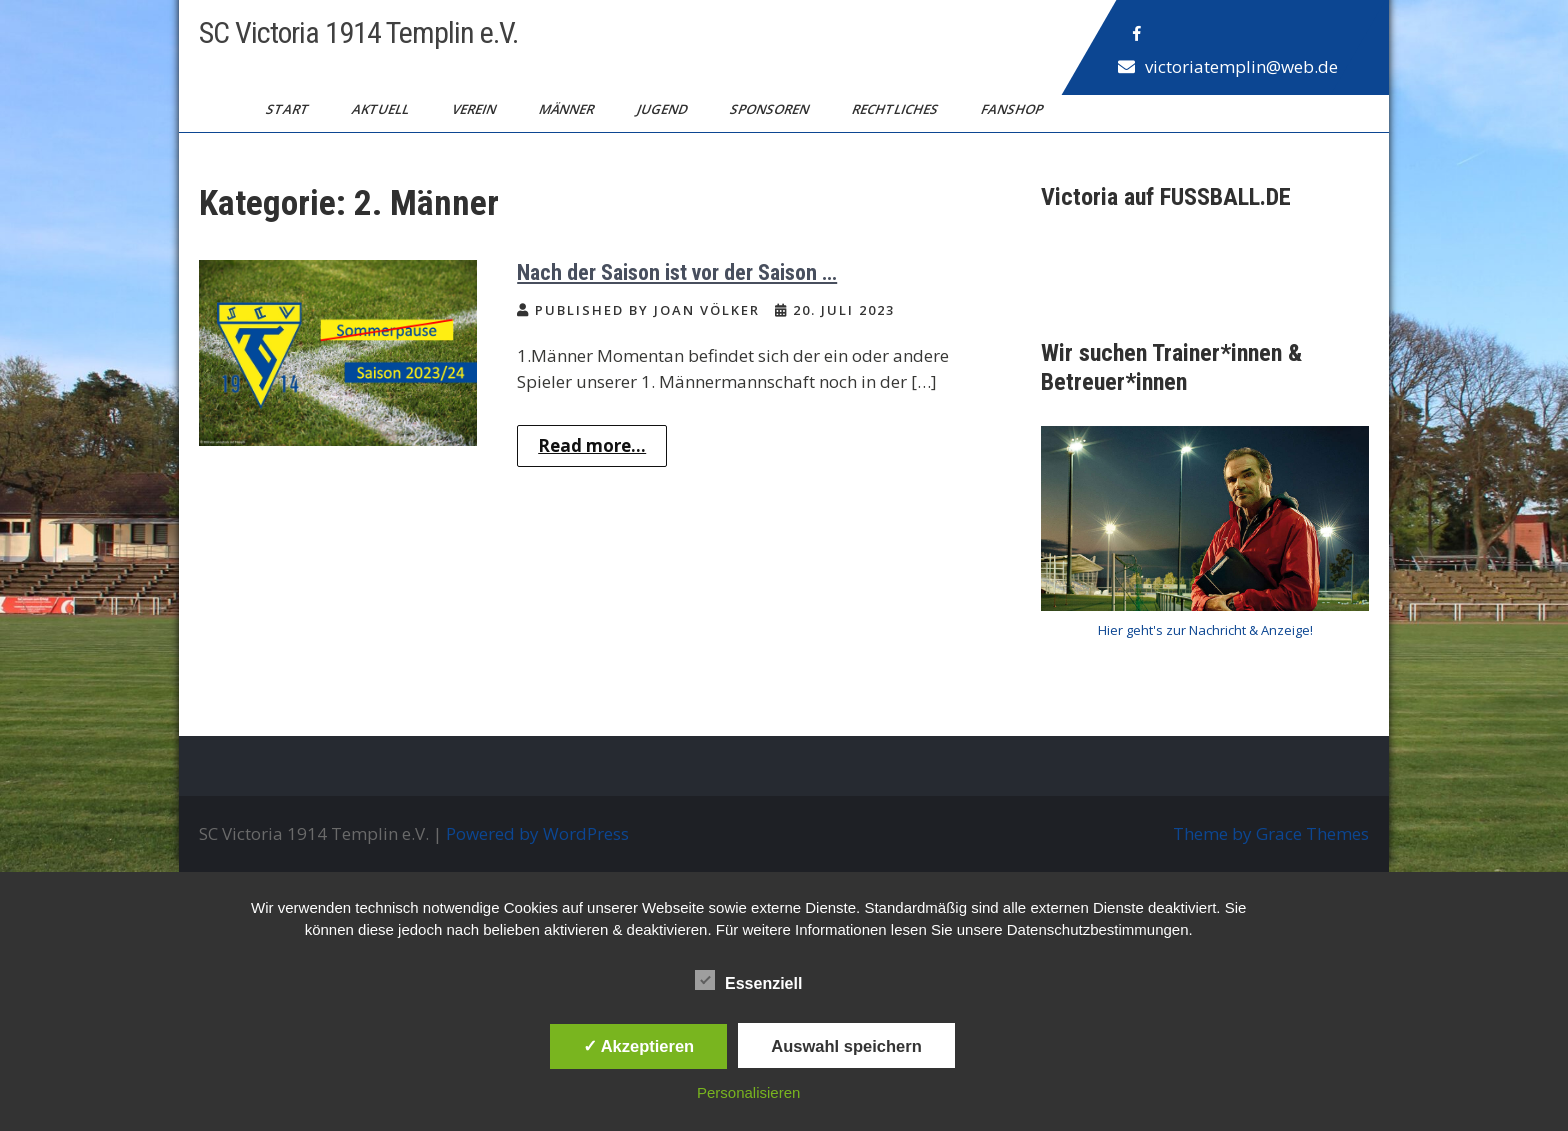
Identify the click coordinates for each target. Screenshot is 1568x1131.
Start (289, 109)
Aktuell (382, 109)
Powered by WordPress (537, 833)
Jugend (663, 109)
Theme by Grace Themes (1271, 833)
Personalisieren (748, 1092)
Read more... (592, 445)
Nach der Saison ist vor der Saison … (677, 272)
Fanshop (1013, 109)
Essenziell (748, 980)
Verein (475, 109)
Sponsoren (771, 109)
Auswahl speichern (846, 1046)
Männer (568, 109)
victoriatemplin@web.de (1241, 66)
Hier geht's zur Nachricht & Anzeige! (1205, 630)
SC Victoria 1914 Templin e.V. (358, 32)
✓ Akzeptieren (639, 1046)
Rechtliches (896, 109)
